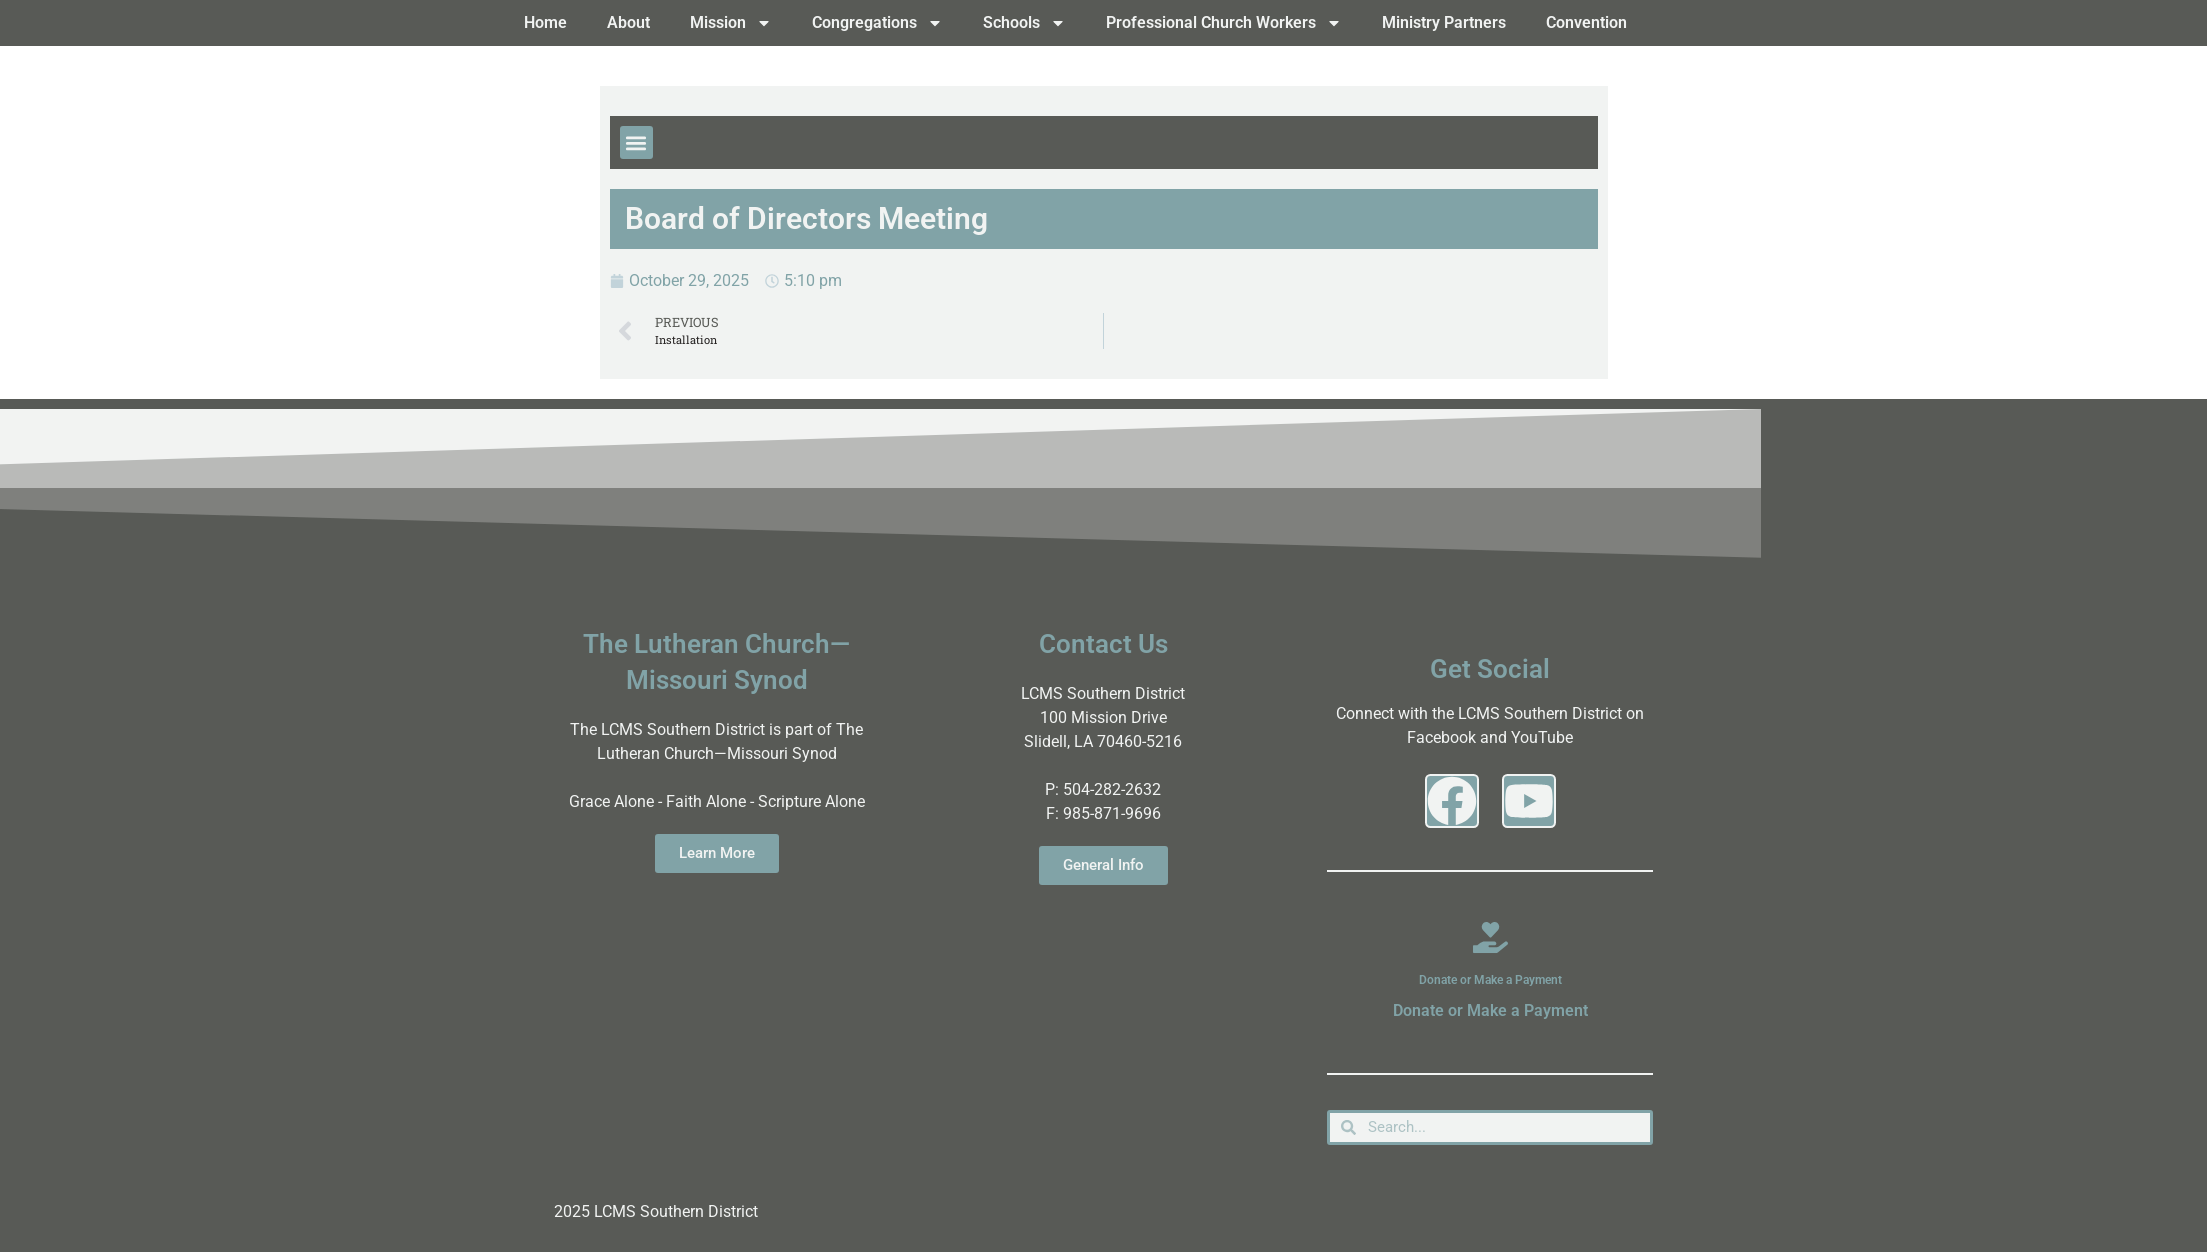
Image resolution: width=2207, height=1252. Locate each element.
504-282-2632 (1112, 789)
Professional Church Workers (1224, 23)
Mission (731, 23)
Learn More (717, 853)
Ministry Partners (1444, 22)
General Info (1103, 865)
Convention (1586, 22)
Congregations (877, 23)
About (628, 22)
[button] (636, 142)
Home (545, 22)
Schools (1024, 23)
